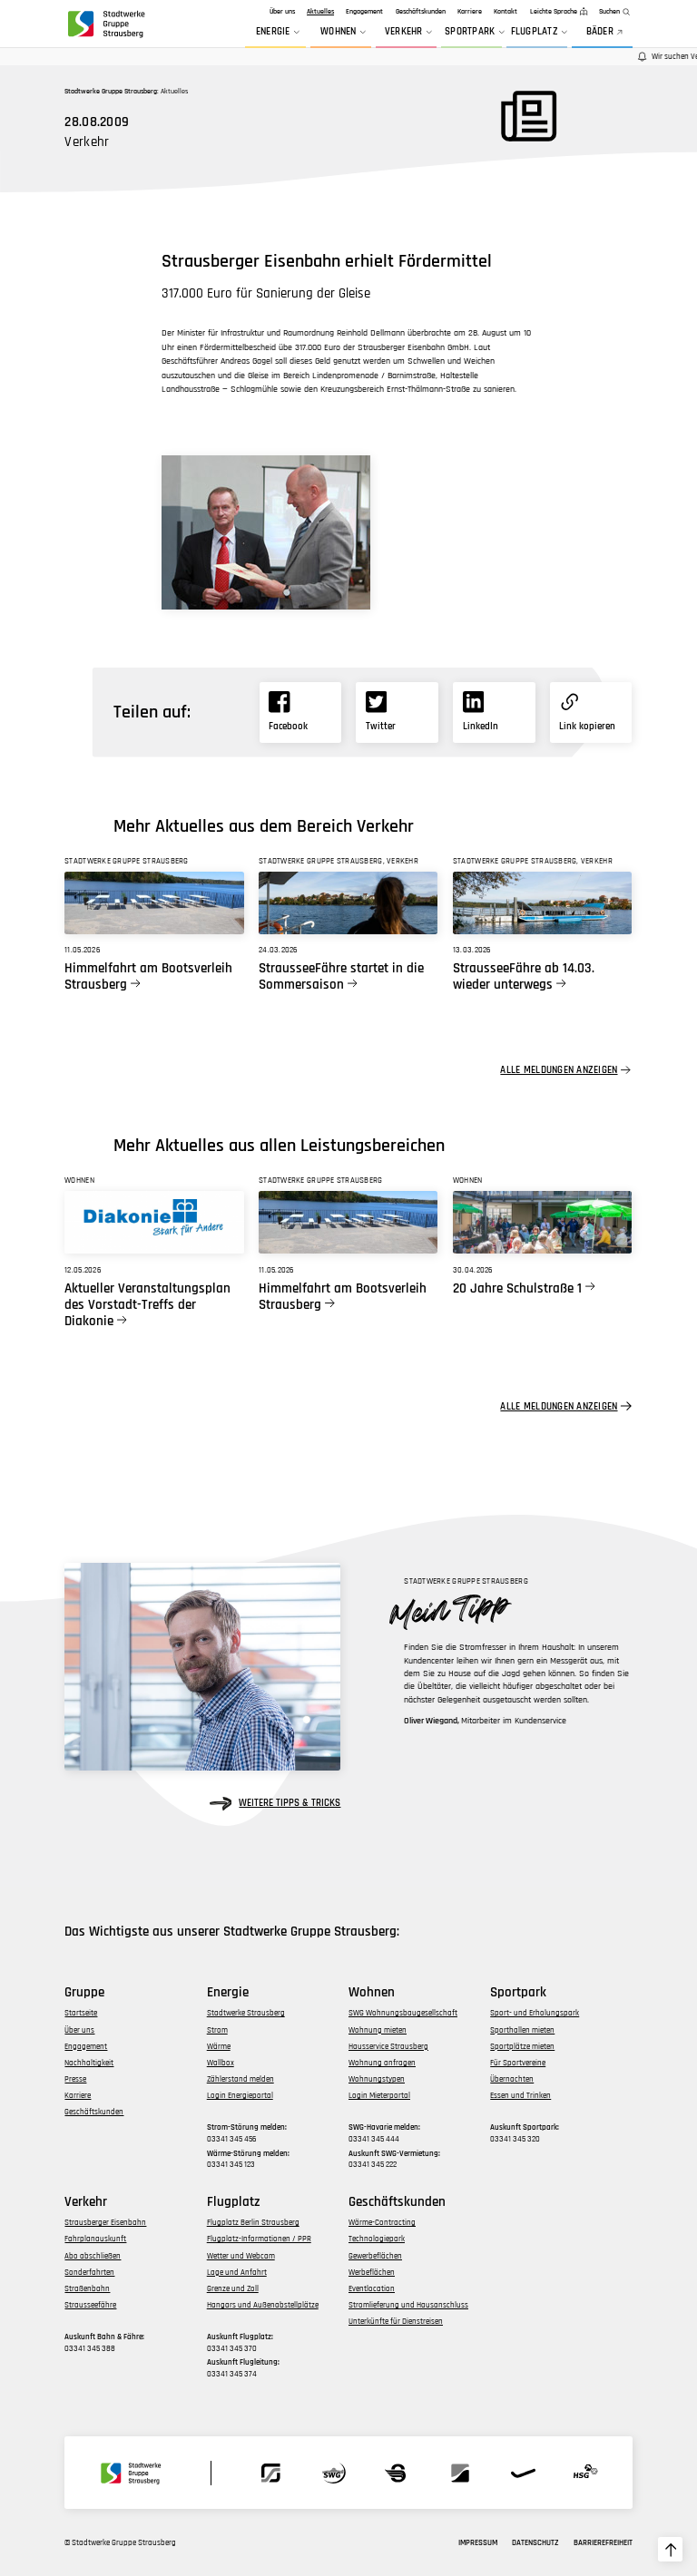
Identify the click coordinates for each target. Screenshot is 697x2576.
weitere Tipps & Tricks (275, 1804)
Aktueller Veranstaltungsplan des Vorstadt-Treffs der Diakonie (147, 1305)
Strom (217, 2030)
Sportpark (476, 32)
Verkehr (410, 32)
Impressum (477, 2543)
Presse (75, 2079)
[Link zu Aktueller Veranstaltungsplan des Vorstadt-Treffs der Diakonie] (153, 1222)
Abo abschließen (92, 2256)
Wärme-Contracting (382, 2223)
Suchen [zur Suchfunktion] (609, 11)
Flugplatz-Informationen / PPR (259, 2239)
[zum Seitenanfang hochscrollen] (670, 2549)
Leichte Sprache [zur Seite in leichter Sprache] (553, 11)
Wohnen (344, 32)
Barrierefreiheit (603, 2543)
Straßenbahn (87, 2289)
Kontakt (505, 11)
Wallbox (220, 2063)
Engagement (364, 11)
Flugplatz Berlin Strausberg (253, 2223)
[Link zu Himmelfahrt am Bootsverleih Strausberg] (153, 903)
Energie (279, 32)
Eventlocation (371, 2289)
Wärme (219, 2047)
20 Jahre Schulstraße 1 (517, 1289)
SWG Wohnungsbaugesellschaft (402, 2013)
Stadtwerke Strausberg (246, 2013)
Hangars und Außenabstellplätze (263, 2305)
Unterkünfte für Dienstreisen (395, 2322)
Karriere (469, 11)
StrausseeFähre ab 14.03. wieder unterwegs (523, 977)
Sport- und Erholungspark (534, 2013)
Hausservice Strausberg (388, 2047)
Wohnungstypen (376, 2079)
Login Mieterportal (379, 2096)
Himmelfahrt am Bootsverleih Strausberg (148, 977)
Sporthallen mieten (522, 2030)
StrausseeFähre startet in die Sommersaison (341, 977)
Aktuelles (320, 11)
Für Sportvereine (517, 2063)
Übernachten (512, 2079)
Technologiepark (376, 2239)
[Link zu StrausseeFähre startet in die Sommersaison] (348, 903)
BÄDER (606, 32)
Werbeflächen (371, 2273)
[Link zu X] (397, 712)
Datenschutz (535, 2543)
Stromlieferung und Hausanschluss (408, 2305)
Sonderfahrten (89, 2273)
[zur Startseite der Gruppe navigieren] (105, 23)
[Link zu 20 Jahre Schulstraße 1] (542, 1222)
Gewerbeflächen (375, 2256)
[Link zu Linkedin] (494, 712)
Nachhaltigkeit (88, 2063)
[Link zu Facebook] (301, 712)
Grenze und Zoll (233, 2289)
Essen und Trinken (520, 2096)
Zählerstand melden (240, 2079)
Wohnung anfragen (382, 2063)
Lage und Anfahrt (237, 2273)
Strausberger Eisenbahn (105, 2223)
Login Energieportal (240, 2096)
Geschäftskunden (421, 11)
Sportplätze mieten (522, 2047)
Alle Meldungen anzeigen (558, 1070)
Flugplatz (541, 32)
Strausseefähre (90, 2305)
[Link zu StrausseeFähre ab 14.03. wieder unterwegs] (542, 903)
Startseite (80, 2013)
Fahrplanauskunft (95, 2239)
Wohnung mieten (377, 2030)
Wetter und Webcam (241, 2256)
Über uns (282, 11)
